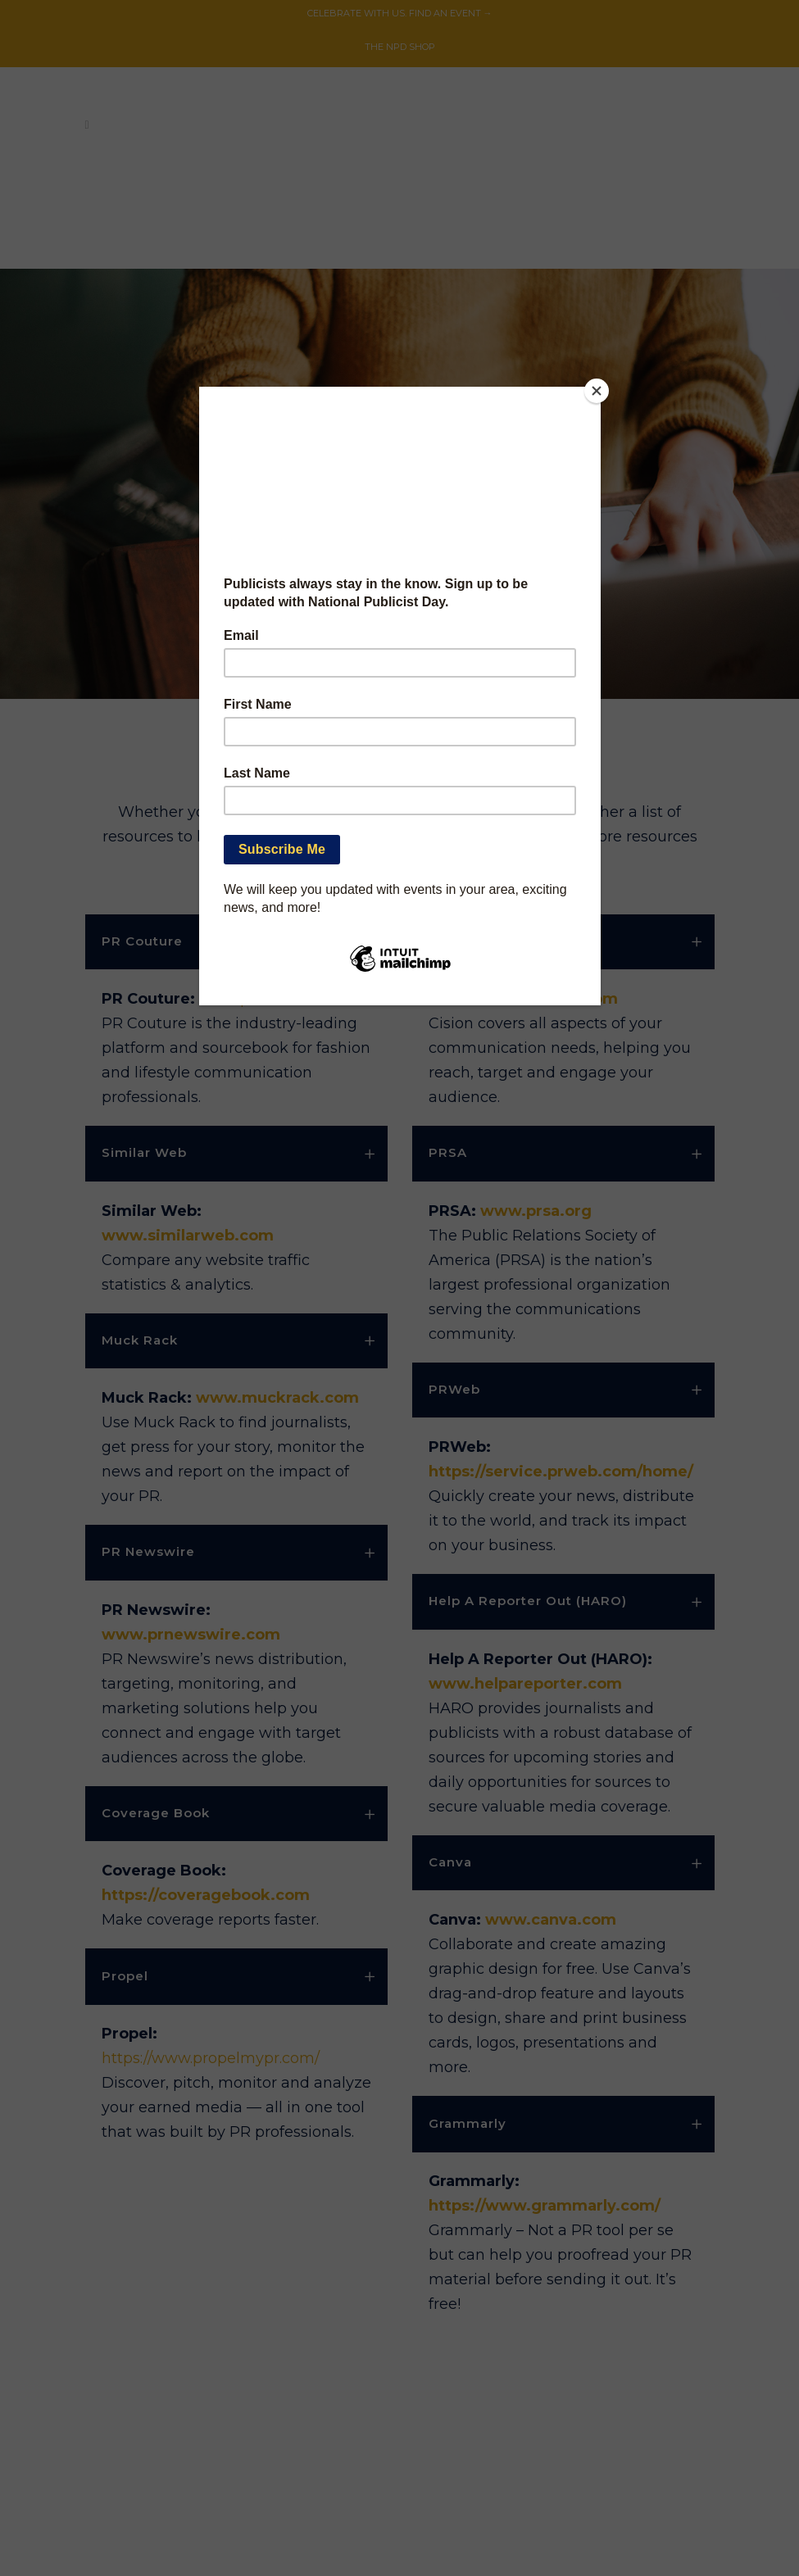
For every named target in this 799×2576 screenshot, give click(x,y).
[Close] (596, 391)
